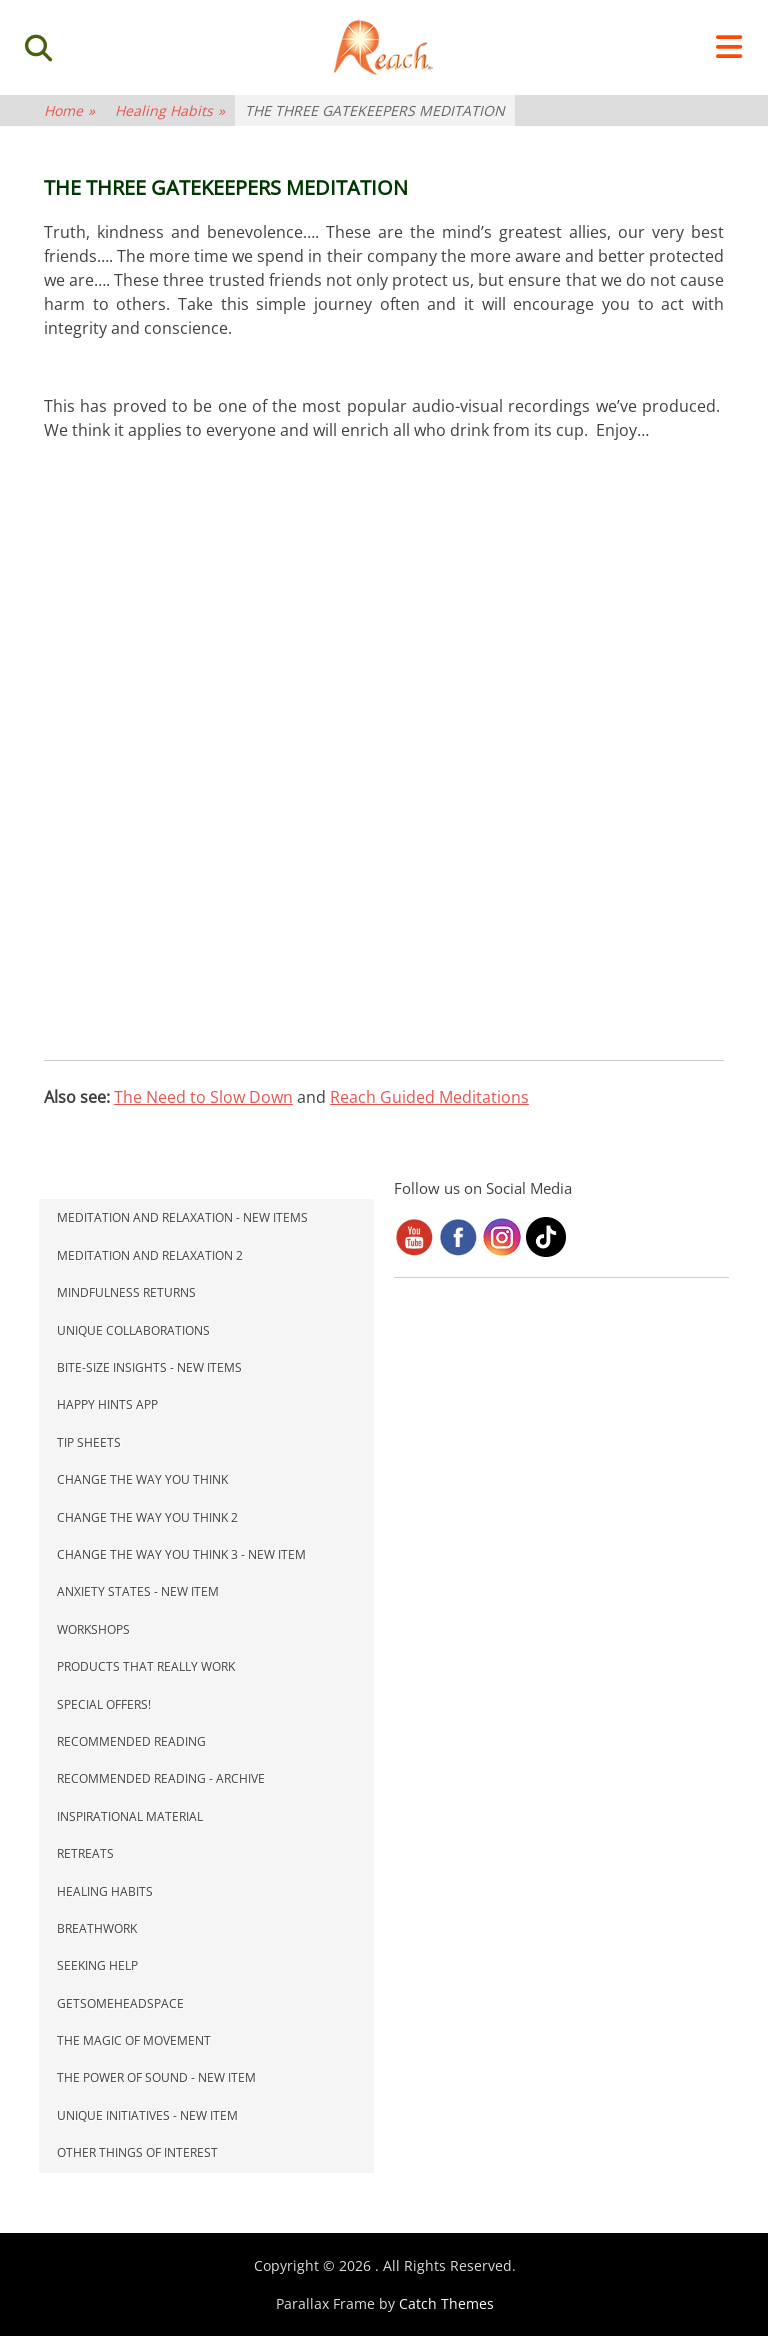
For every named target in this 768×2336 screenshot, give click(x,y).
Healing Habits (170, 110)
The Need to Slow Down (203, 1097)
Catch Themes (446, 2303)
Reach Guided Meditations (429, 1097)
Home (69, 110)
